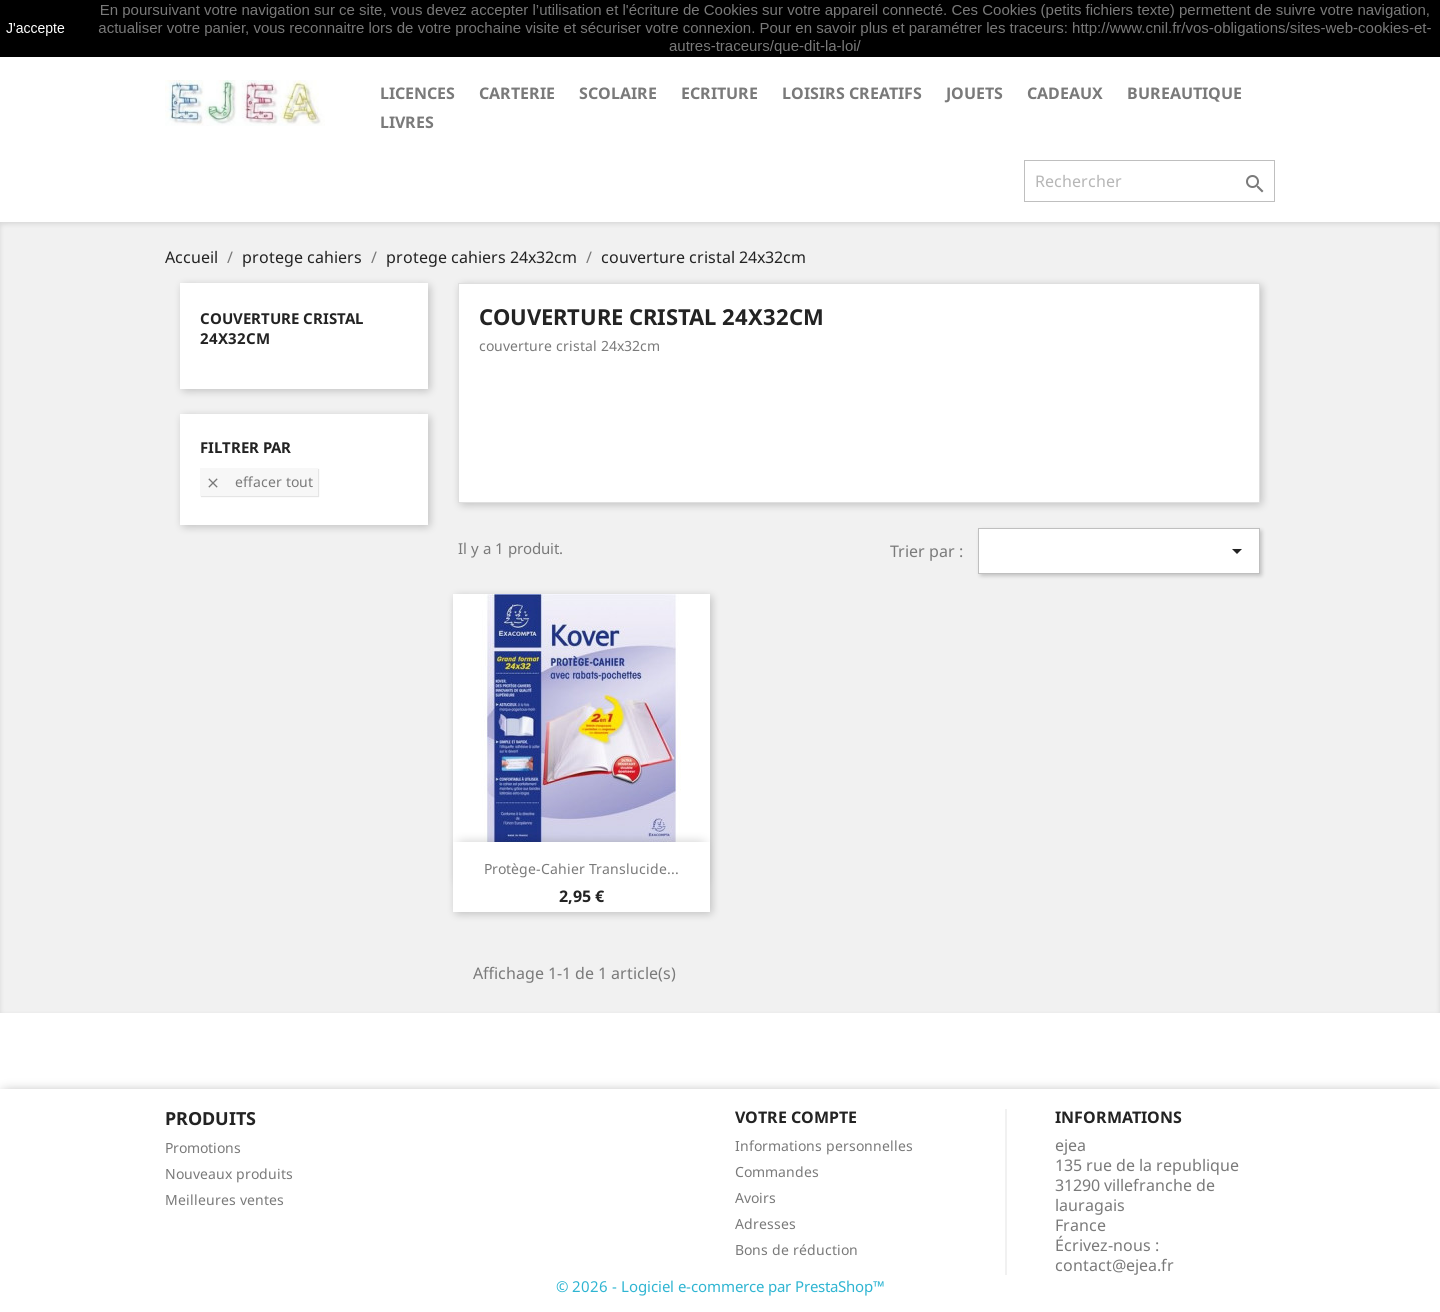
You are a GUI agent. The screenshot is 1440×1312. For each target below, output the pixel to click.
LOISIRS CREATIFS (852, 93)
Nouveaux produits (229, 1173)
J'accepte (35, 28)
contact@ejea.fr (1114, 1265)
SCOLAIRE (618, 93)
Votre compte (796, 1117)
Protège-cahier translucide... (581, 868)
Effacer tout (259, 481)
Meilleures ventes (224, 1199)
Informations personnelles (824, 1145)
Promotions (203, 1147)
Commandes (777, 1171)
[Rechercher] (1149, 181)
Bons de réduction (796, 1249)
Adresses (765, 1223)
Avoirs (755, 1197)
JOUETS (974, 93)
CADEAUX (1065, 93)
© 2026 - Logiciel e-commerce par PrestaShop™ (720, 1286)
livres (407, 122)
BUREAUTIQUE (1184, 93)
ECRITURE (719, 93)
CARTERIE (517, 93)
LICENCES (417, 93)
